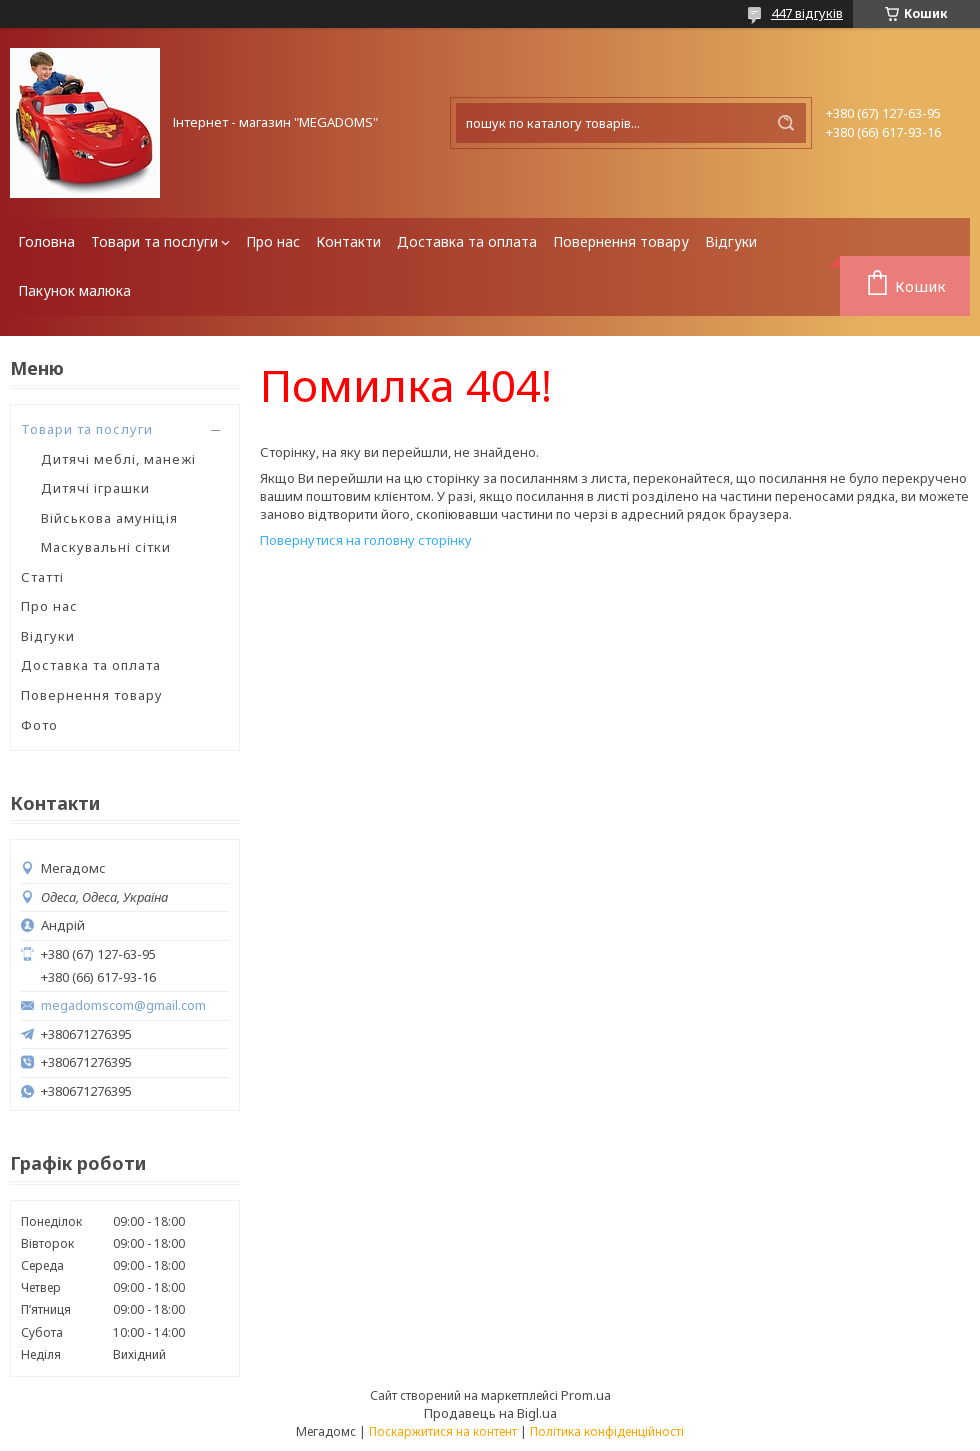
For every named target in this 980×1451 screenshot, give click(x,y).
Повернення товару (621, 241)
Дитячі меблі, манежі (118, 459)
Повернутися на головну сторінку (366, 540)
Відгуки (731, 241)
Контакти (348, 241)
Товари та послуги (154, 241)
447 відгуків (807, 13)
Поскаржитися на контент (443, 1431)
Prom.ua (586, 1395)
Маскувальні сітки (106, 547)
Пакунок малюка (74, 290)
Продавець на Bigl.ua (490, 1413)
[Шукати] (786, 123)
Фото (39, 725)
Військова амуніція (109, 518)
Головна (46, 241)
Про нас (273, 241)
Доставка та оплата (467, 241)
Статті (42, 577)
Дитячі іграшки (95, 488)
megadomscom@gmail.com (123, 1005)
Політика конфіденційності (607, 1431)
